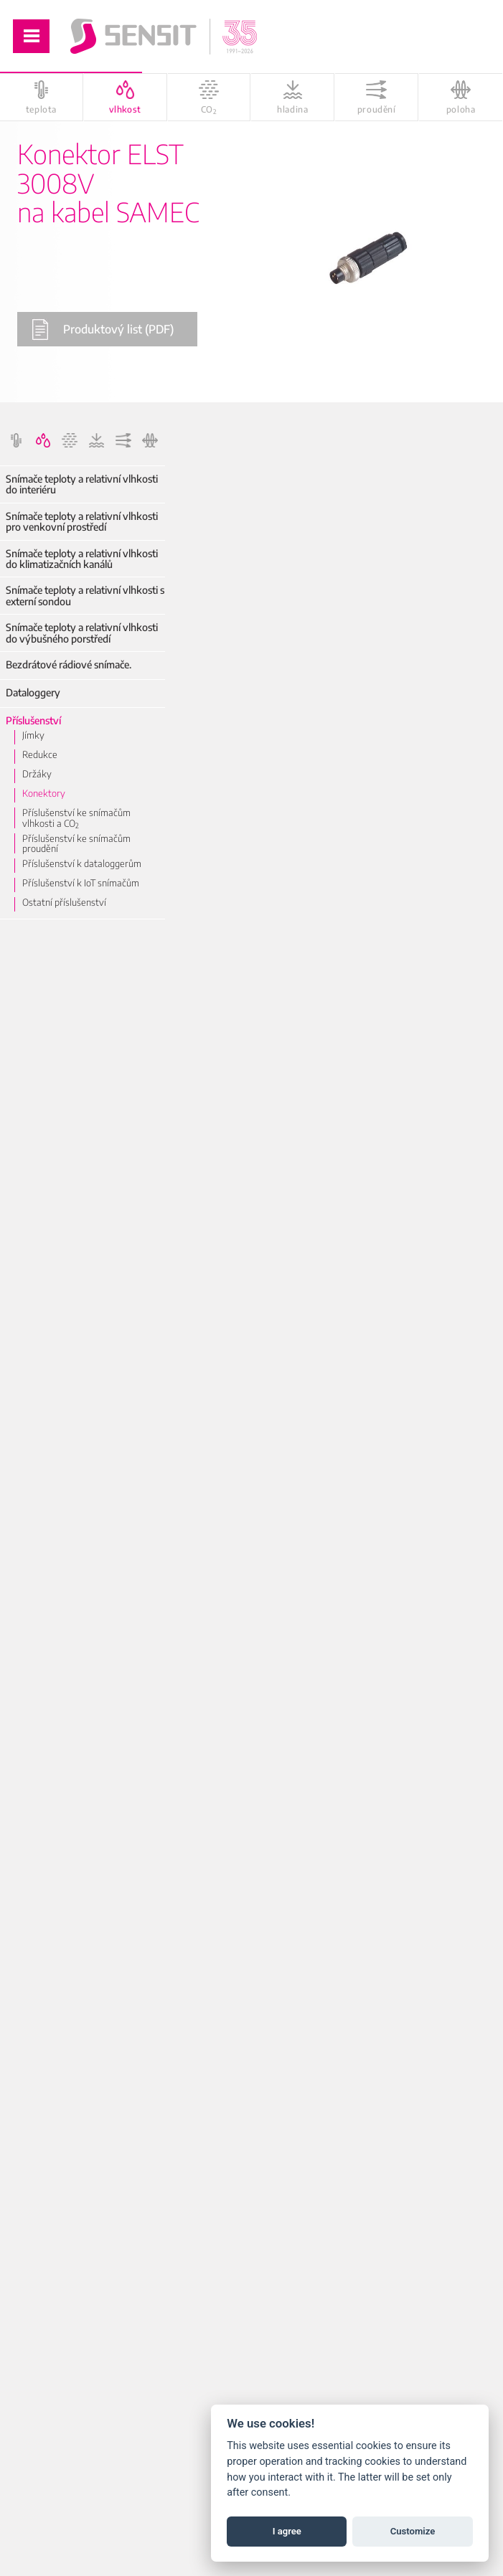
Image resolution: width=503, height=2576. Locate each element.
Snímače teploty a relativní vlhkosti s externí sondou (85, 595)
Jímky (33, 735)
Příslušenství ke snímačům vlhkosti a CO (76, 818)
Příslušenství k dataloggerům (81, 863)
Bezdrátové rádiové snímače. (68, 664)
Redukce (39, 754)
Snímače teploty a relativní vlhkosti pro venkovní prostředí (82, 522)
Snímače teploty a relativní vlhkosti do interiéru (82, 484)
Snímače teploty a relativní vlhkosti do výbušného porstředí (82, 633)
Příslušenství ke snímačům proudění (76, 843)
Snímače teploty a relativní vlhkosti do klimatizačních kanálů (82, 559)
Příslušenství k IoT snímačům (80, 883)
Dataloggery (33, 692)
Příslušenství (33, 720)
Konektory (43, 793)
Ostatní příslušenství (64, 902)
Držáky (37, 774)
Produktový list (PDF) (103, 329)
